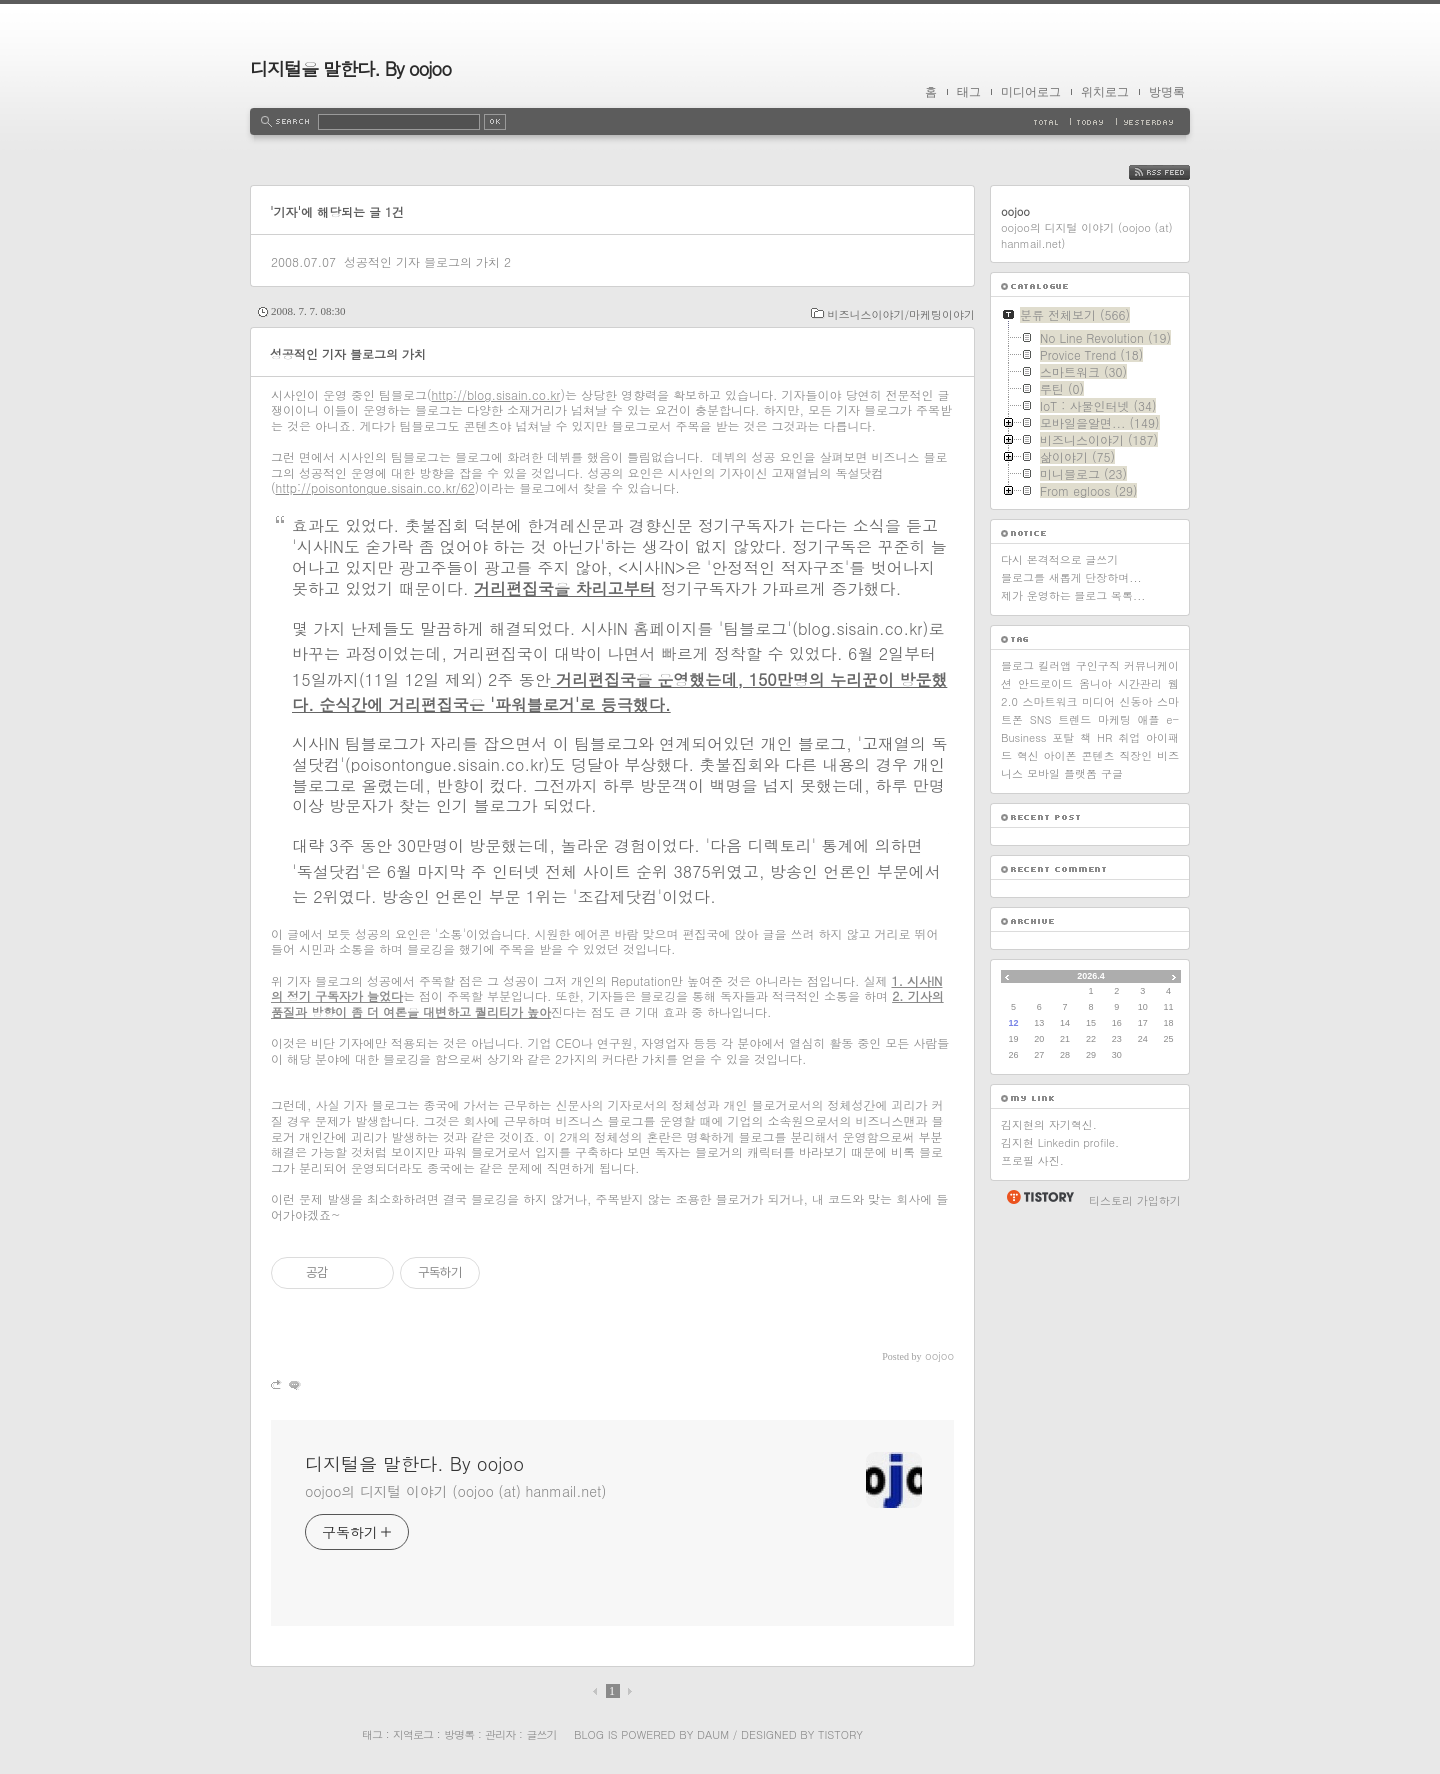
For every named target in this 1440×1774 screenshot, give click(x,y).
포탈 (1063, 737)
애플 (1149, 719)
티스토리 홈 (1039, 1197)
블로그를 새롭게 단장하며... (1071, 577)
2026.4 (1091, 976)
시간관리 (1140, 683)
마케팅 (1114, 719)
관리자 (500, 1734)
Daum (713, 1734)
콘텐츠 (1097, 755)
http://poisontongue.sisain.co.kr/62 (375, 487)
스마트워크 (1049, 701)
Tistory (840, 1734)
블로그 (1017, 665)
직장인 (1135, 755)
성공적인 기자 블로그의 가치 (422, 261)
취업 (1129, 737)
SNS (1041, 719)
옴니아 (1095, 683)
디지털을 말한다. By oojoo (350, 68)
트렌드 (1074, 719)
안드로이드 (1045, 683)
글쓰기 (541, 1734)
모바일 (1043, 773)
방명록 (1167, 92)
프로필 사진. (1032, 1160)
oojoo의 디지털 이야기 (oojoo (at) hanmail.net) (455, 1491)
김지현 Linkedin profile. (1060, 1142)
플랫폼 (1080, 773)
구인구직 (1098, 665)
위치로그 (1105, 92)
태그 (969, 92)
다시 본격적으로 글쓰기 (1059, 559)
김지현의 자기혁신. (1049, 1124)
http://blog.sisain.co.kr (496, 394)
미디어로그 (1031, 92)
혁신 (1028, 755)
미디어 (1098, 701)
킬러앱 (1054, 665)
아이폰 (1060, 755)
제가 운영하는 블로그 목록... (1073, 595)
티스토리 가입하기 (1135, 1200)
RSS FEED (1174, 172)
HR (1104, 737)
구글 (1112, 773)
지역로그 (413, 1734)
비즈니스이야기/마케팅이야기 (901, 314)
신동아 (1136, 701)
